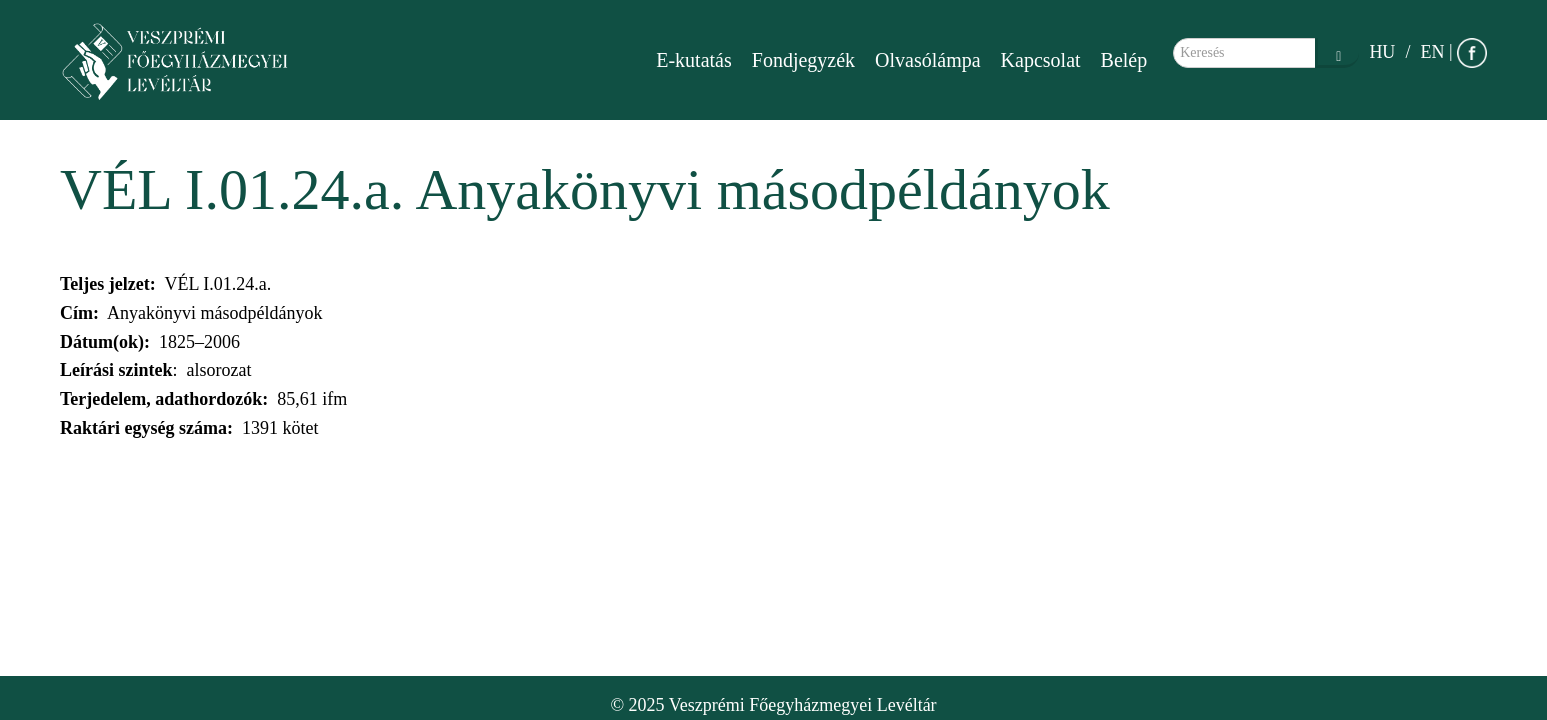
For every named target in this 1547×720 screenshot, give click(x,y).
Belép (1124, 60)
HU (1382, 52)
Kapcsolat (1041, 60)
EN (1432, 52)
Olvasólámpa (928, 60)
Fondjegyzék (803, 60)
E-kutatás (694, 60)
